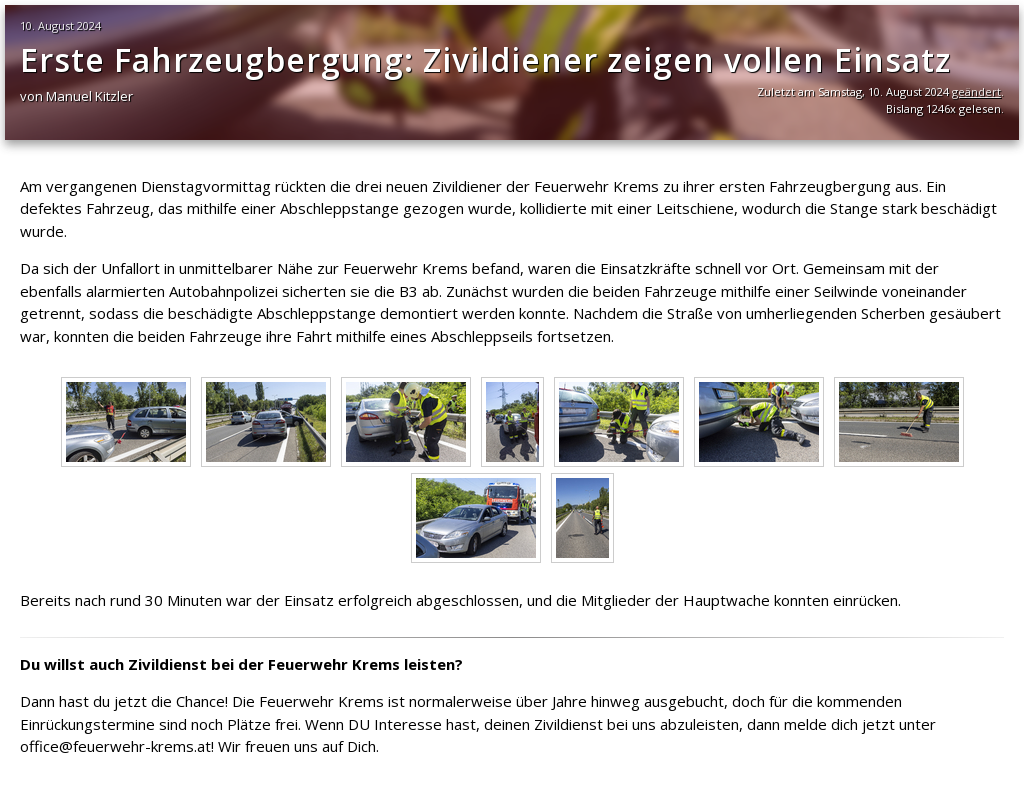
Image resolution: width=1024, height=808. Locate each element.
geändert (976, 91)
